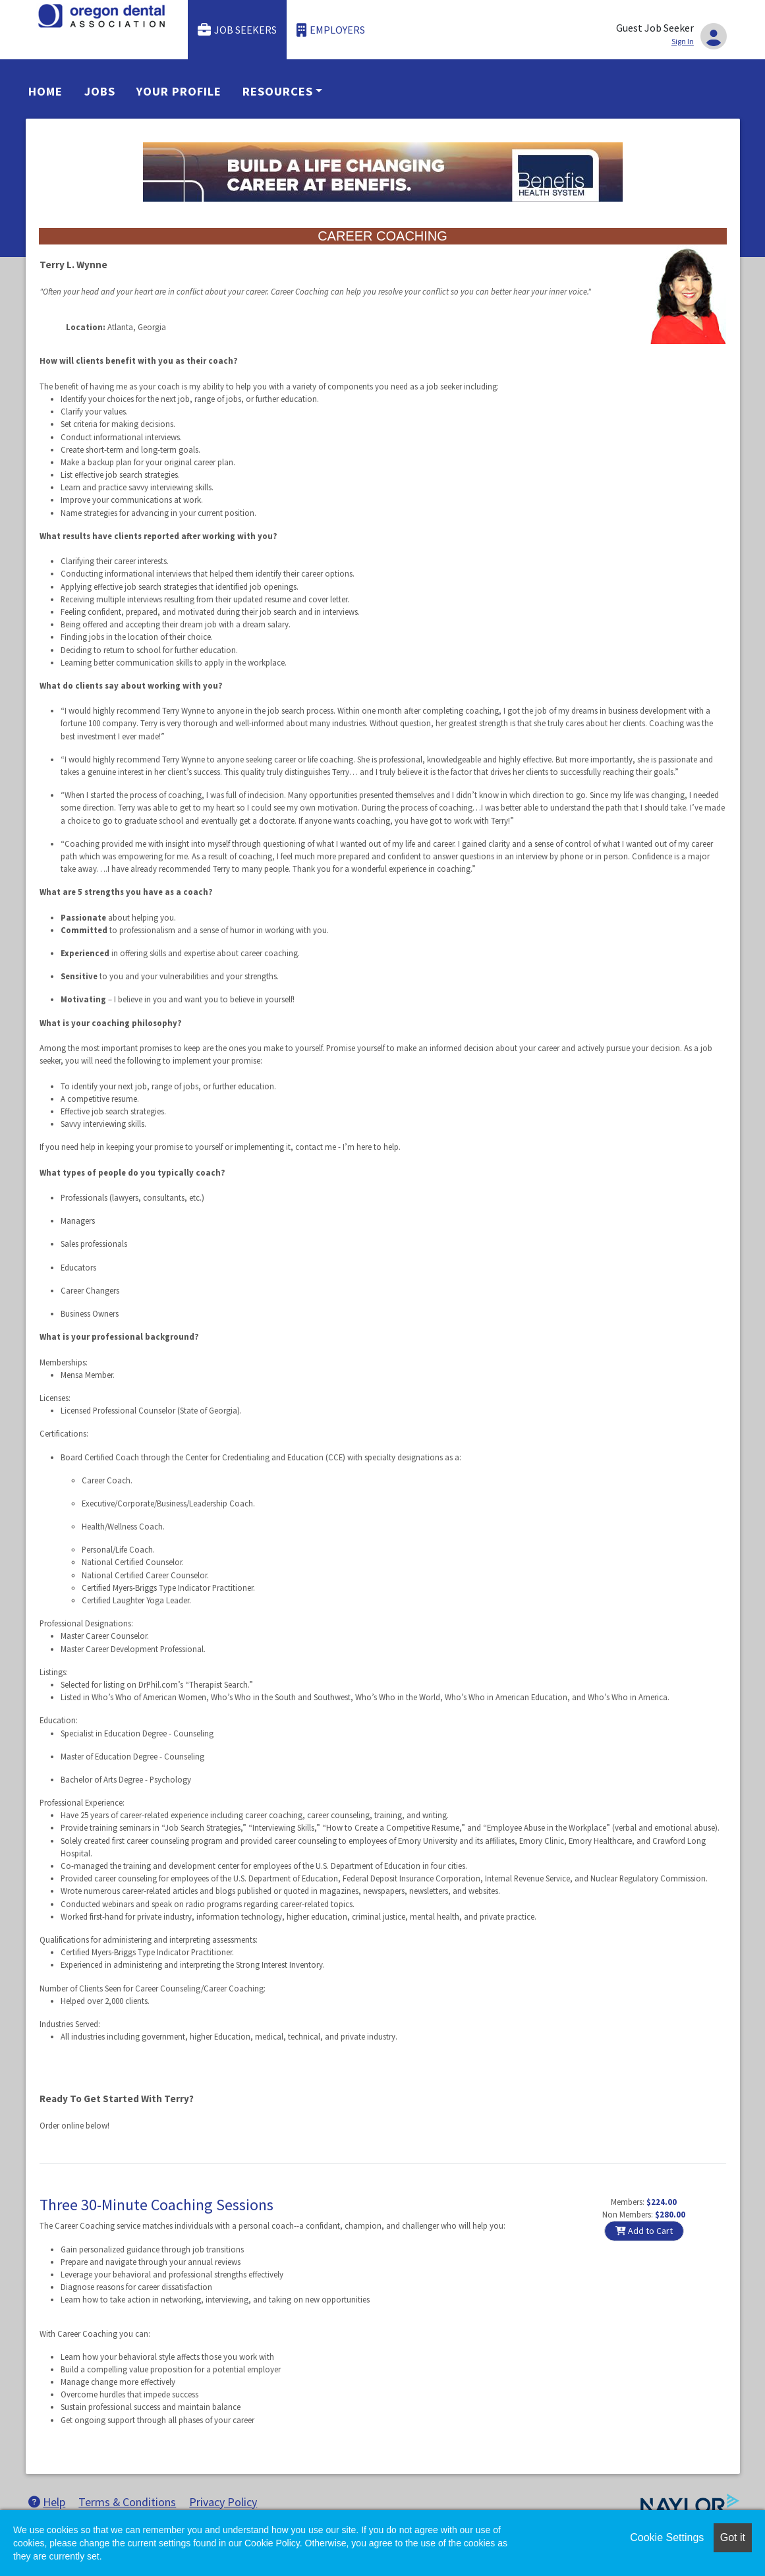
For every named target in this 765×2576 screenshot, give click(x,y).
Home (45, 91)
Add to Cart (644, 2231)
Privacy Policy (223, 2501)
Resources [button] (277, 91)
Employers (331, 30)
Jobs (99, 91)
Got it (732, 2537)
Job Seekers (237, 30)
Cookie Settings (667, 2537)
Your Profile (178, 91)
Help (46, 2501)
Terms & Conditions (127, 2501)
